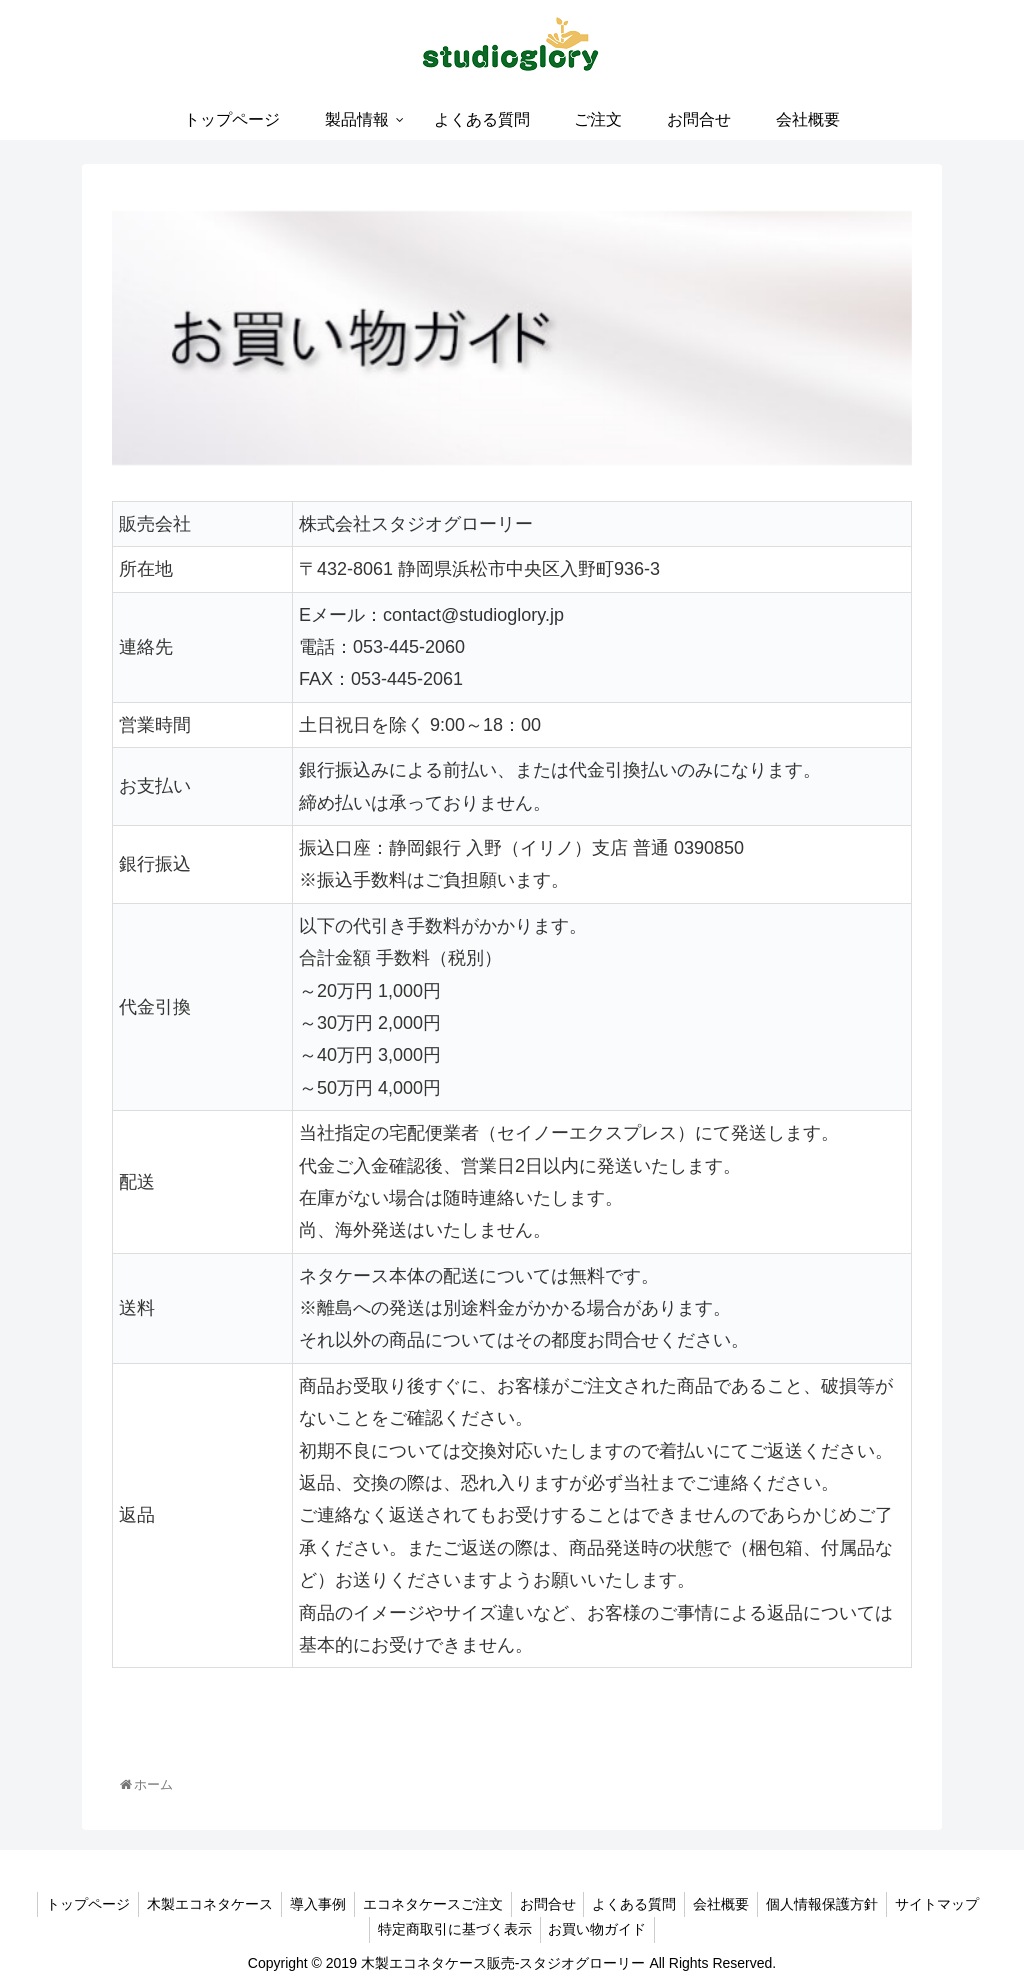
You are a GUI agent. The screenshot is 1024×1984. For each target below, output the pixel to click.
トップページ (72, 1904)
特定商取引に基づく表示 (453, 1929)
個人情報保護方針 (835, 1904)
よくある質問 (639, 1904)
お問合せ (548, 1904)
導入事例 (310, 1904)
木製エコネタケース (198, 1904)
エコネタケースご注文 (429, 1904)
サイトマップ (954, 1904)
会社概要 (730, 1904)
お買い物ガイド (600, 1929)
